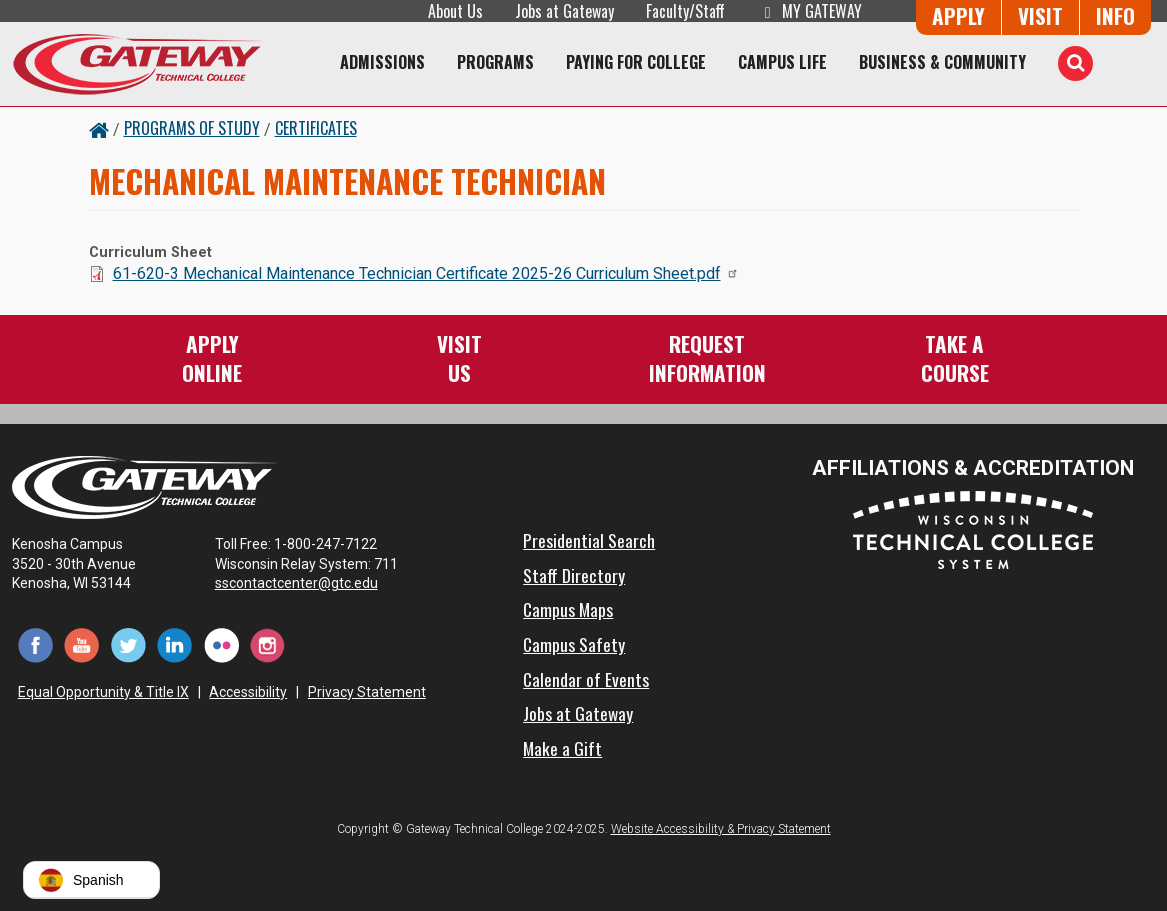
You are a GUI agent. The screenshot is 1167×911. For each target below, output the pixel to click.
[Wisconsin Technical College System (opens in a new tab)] (973, 529)
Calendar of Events (586, 679)
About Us (455, 11)
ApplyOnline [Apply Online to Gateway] (212, 357)
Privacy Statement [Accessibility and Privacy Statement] (367, 692)
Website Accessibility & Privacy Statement (721, 829)
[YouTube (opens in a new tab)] (82, 644)
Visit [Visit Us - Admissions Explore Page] (1040, 15)
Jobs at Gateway (564, 11)
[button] (91, 880)
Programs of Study (192, 128)
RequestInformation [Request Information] (707, 357)
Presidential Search (589, 540)
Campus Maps (568, 609)
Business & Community (942, 62)
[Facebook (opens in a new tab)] (35, 644)
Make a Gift (562, 748)
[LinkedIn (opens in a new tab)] (175, 644)
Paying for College (636, 62)
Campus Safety (574, 644)
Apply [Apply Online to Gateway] (958, 15)
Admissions (382, 62)
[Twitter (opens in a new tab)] (128, 644)
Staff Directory (574, 575)
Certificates (316, 128)
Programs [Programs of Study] (495, 62)
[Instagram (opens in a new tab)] (268, 644)
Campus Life (782, 62)
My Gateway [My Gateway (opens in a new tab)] (809, 11)
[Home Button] (99, 128)
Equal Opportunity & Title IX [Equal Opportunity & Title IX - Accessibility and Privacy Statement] (103, 692)
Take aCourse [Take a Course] (955, 357)
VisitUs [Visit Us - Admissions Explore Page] (459, 357)
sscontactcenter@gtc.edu (305, 583)
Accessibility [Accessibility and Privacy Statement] (248, 692)
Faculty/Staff (685, 11)
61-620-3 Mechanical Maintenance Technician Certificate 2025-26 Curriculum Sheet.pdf (426, 273)
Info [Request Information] (1115, 15)
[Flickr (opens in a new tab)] (221, 644)
